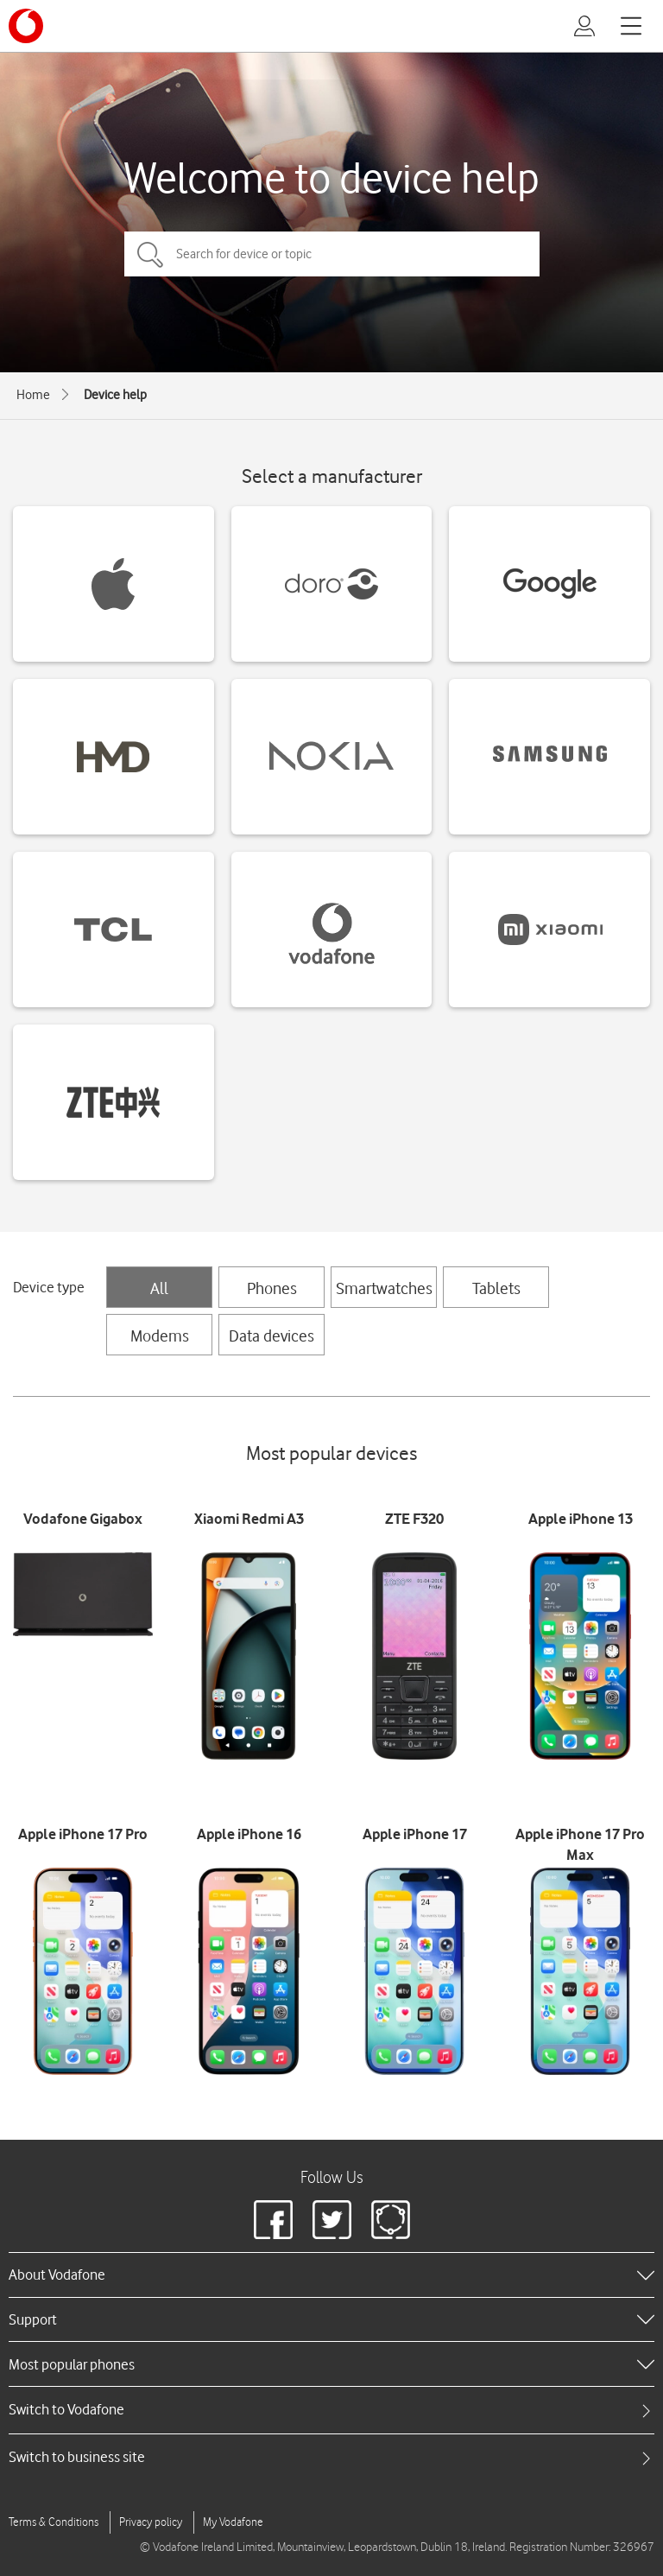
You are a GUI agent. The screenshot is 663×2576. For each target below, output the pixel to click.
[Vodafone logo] (26, 26)
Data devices (271, 1335)
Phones (272, 1288)
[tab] (331, 2409)
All (159, 1288)
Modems (159, 1335)
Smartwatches (384, 1288)
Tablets (496, 1288)
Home (33, 395)
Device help (115, 395)
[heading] (331, 2274)
